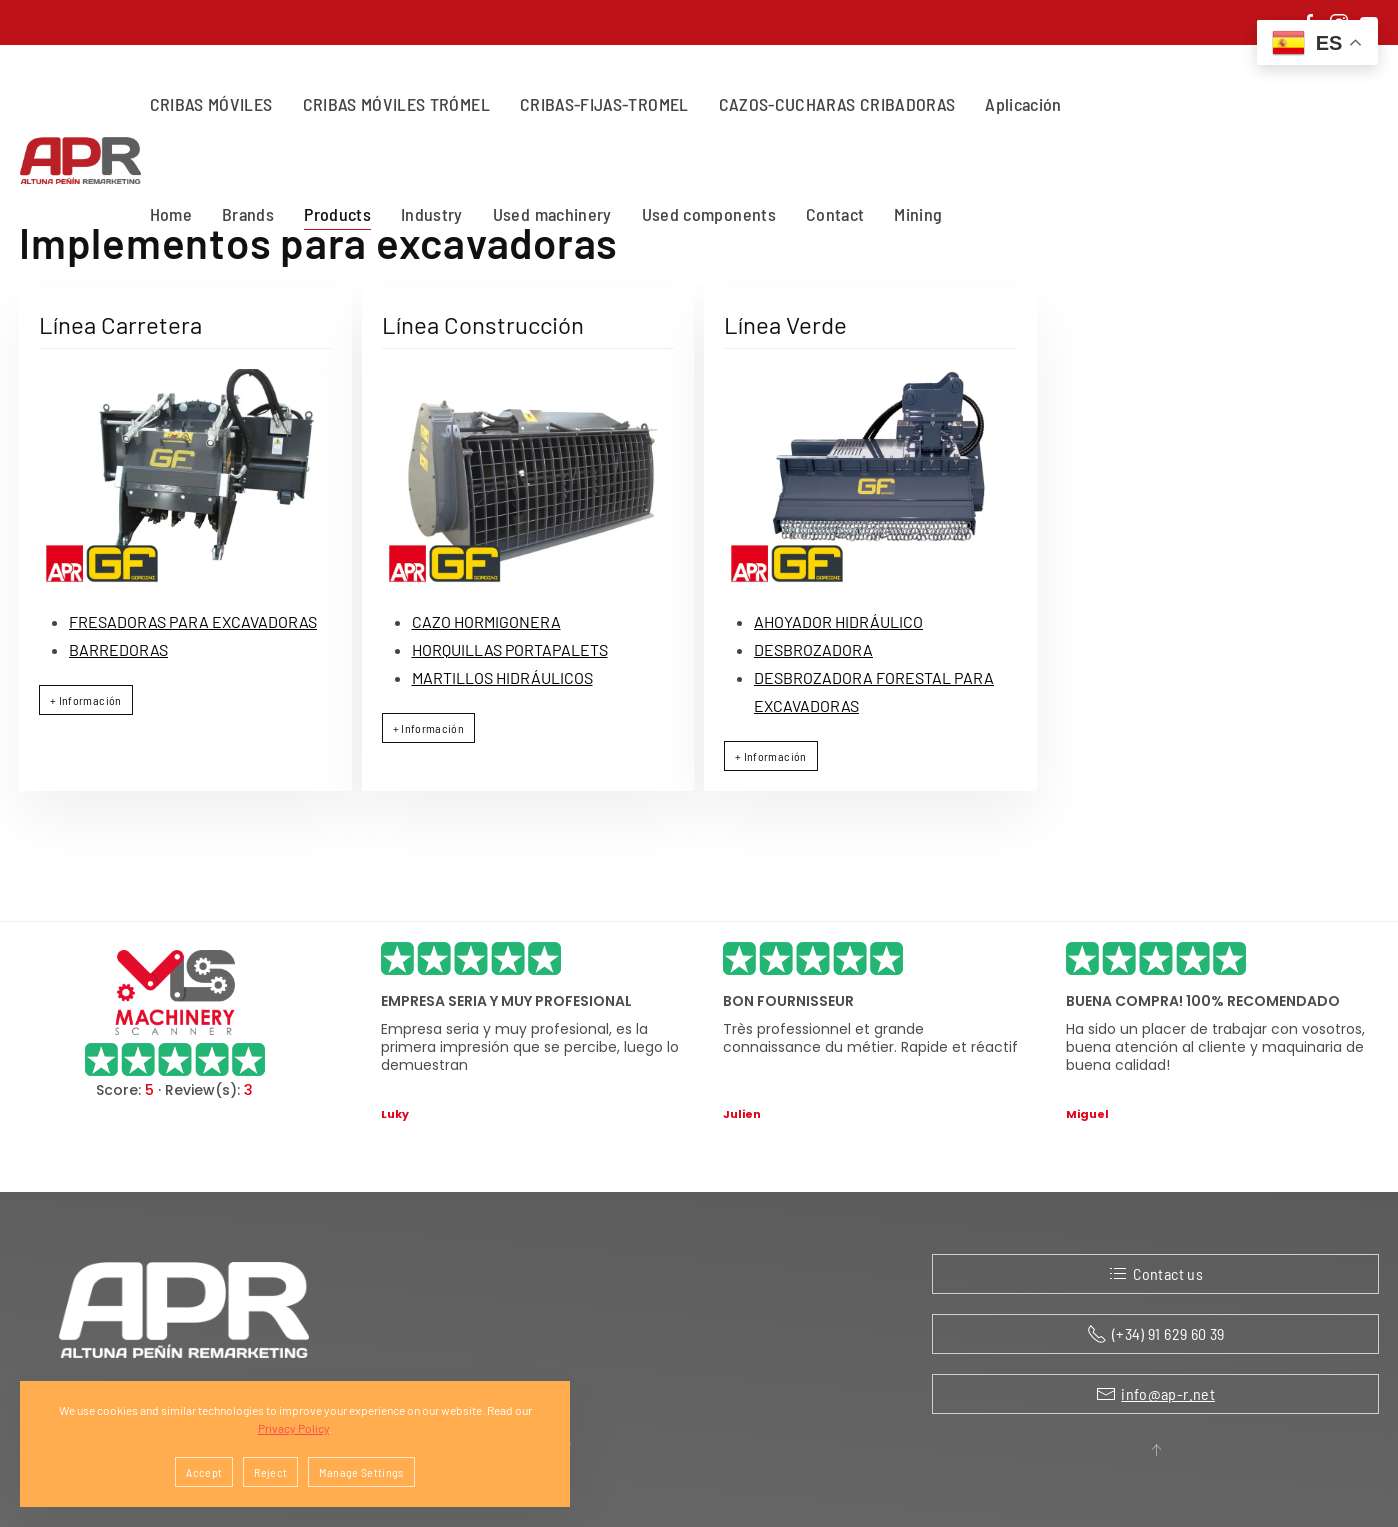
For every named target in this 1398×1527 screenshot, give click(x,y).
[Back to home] (84, 160)
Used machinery (552, 214)
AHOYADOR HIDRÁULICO (838, 621)
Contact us (1155, 1274)
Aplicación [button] (1023, 104)
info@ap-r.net (1168, 1393)
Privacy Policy (293, 1428)
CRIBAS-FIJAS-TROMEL (604, 104)
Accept (204, 1472)
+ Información (86, 700)
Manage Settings (361, 1472)
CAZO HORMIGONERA (486, 621)
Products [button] (337, 214)
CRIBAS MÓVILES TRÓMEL (396, 104)
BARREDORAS (118, 649)
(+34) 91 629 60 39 (1155, 1334)
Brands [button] (248, 214)
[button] (1156, 1450)
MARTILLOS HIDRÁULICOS (502, 677)
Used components (709, 214)
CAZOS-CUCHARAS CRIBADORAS (837, 104)
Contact (835, 214)
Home (171, 214)
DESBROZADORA (813, 649)
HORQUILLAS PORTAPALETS (510, 649)
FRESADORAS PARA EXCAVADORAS (193, 621)
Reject (270, 1472)
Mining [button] (918, 214)
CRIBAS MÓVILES (211, 104)
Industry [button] (432, 214)
